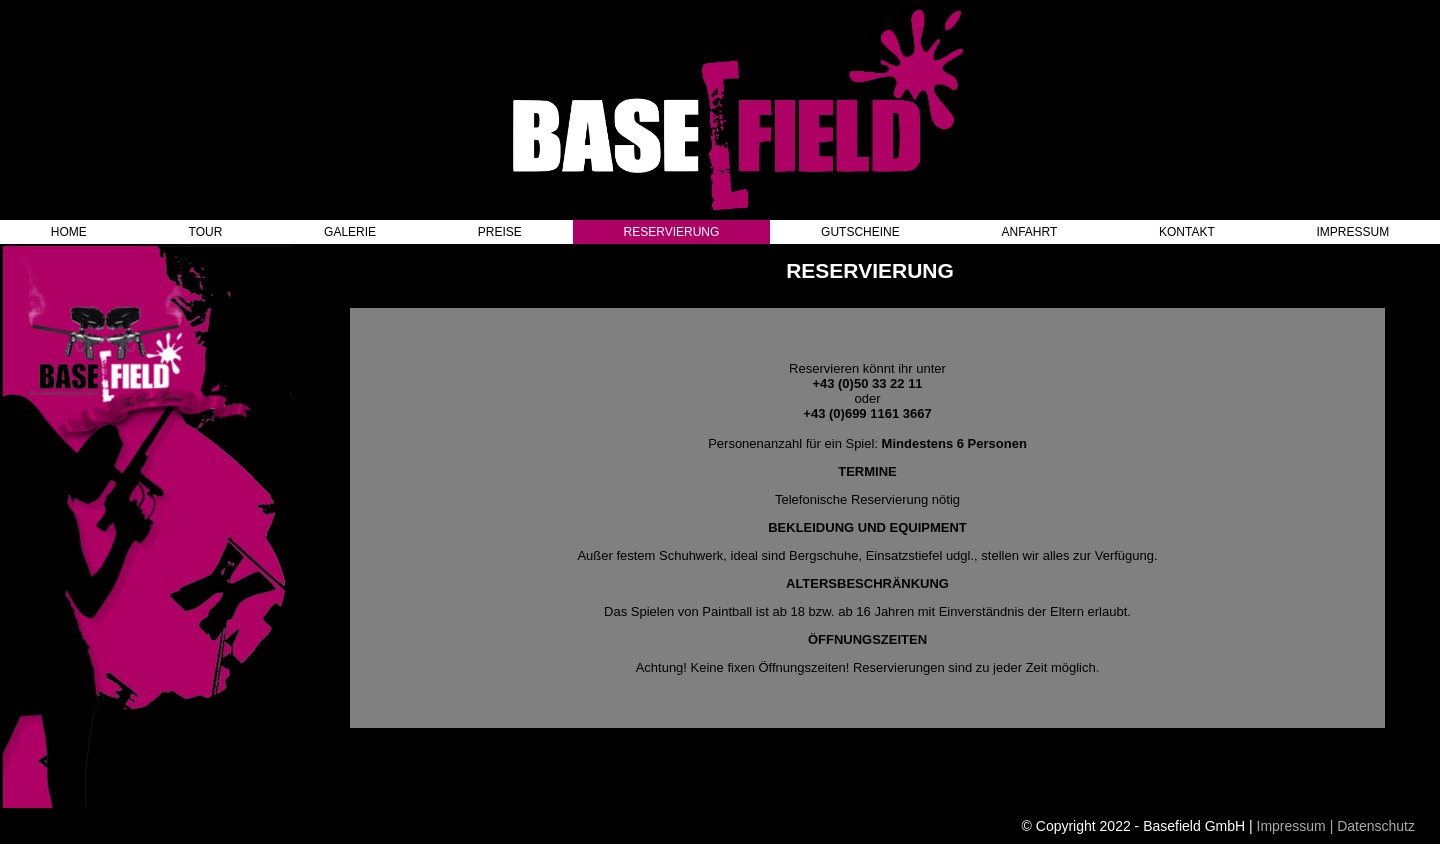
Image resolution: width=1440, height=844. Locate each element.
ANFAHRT (1030, 232)
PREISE (500, 232)
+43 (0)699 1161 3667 (867, 413)
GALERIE (350, 232)
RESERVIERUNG (672, 232)
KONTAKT (1187, 232)
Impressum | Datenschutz (1336, 826)
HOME (69, 232)
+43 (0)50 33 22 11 (867, 383)
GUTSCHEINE (860, 232)
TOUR (206, 232)
